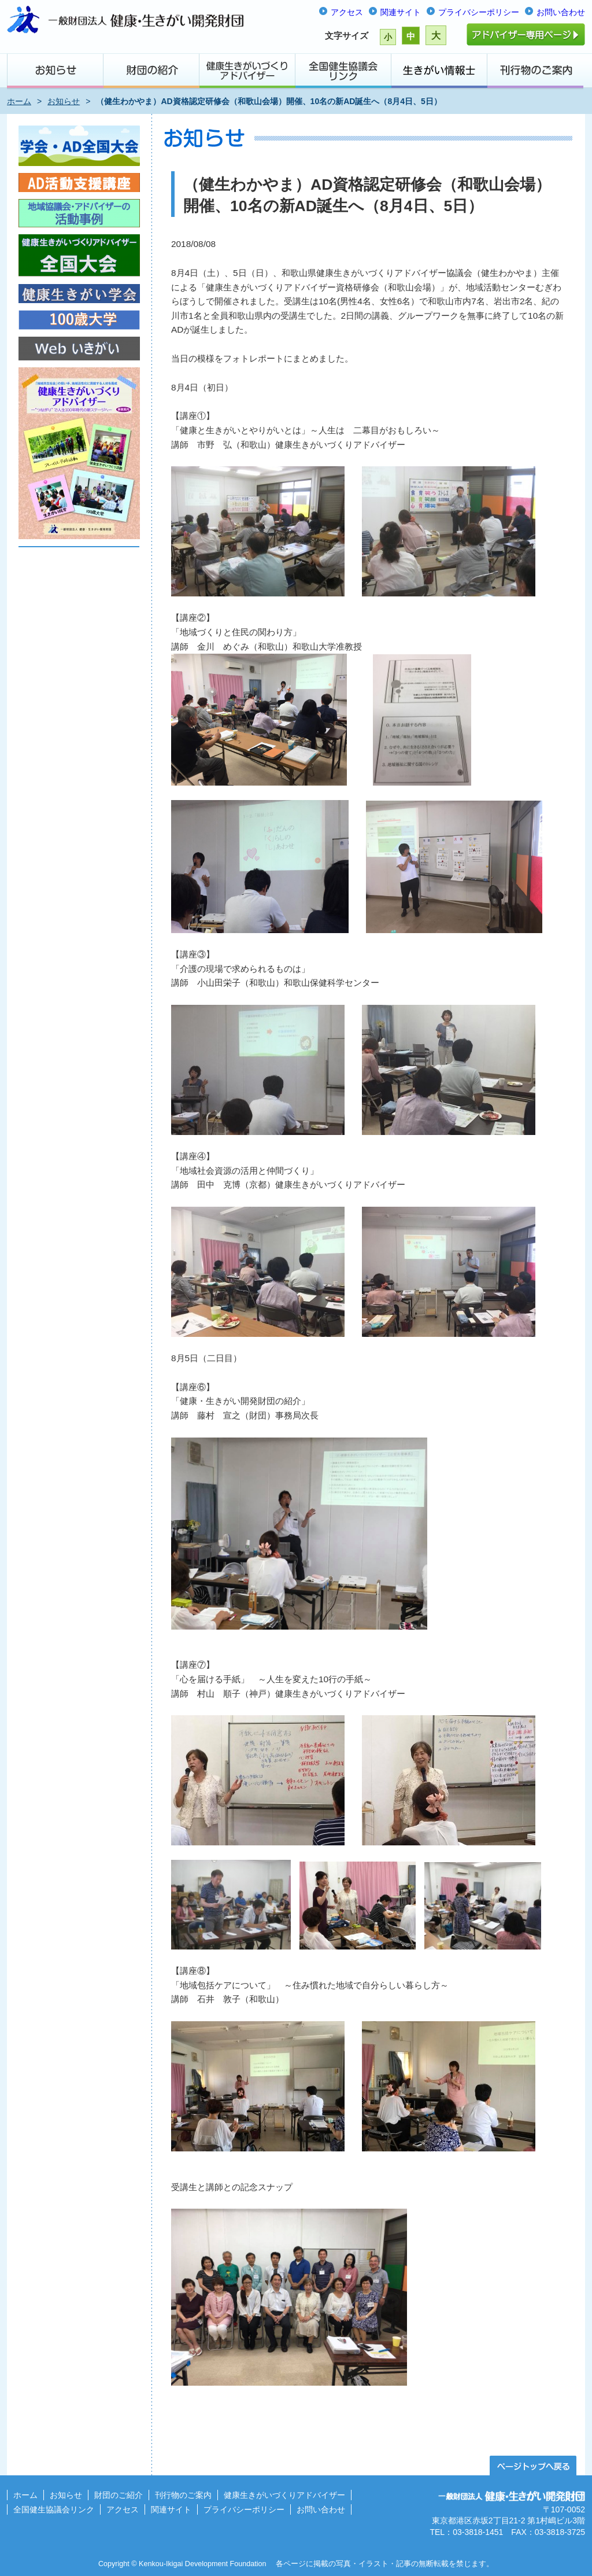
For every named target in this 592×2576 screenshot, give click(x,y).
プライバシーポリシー (478, 12)
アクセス (347, 12)
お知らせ (63, 101)
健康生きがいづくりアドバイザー (284, 2495)
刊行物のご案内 (183, 2495)
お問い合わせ (560, 12)
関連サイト (400, 12)
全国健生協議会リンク (53, 2509)
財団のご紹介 (118, 2495)
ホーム (19, 101)
